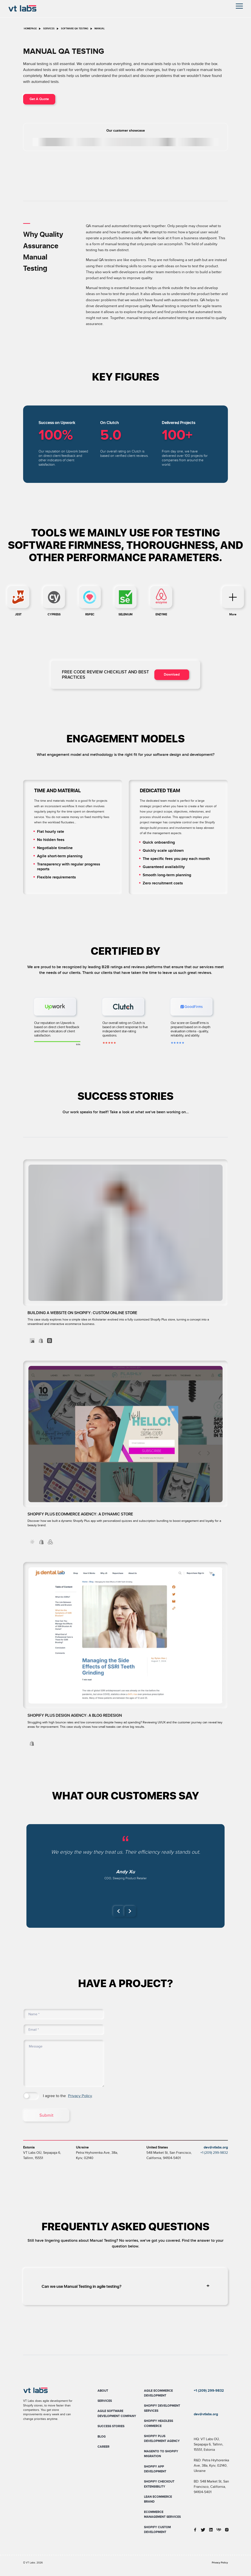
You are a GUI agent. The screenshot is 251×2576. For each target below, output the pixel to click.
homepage (30, 28)
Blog (102, 2436)
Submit (46, 2115)
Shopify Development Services (162, 2408)
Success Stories (111, 2426)
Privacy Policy (80, 2096)
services (49, 28)
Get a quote (39, 99)
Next (130, 1911)
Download (172, 674)
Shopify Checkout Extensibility (159, 2484)
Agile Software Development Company (117, 2413)
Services (105, 2401)
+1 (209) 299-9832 (214, 2152)
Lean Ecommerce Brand (158, 2499)
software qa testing (74, 28)
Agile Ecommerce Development (158, 2393)
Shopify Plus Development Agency (162, 2438)
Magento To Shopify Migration (161, 2453)
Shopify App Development (155, 2469)
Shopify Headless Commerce (158, 2423)
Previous (119, 1911)
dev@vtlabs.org (206, 2414)
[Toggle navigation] (239, 6)
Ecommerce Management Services (162, 2514)
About (103, 2391)
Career (103, 2447)
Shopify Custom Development (157, 2529)
